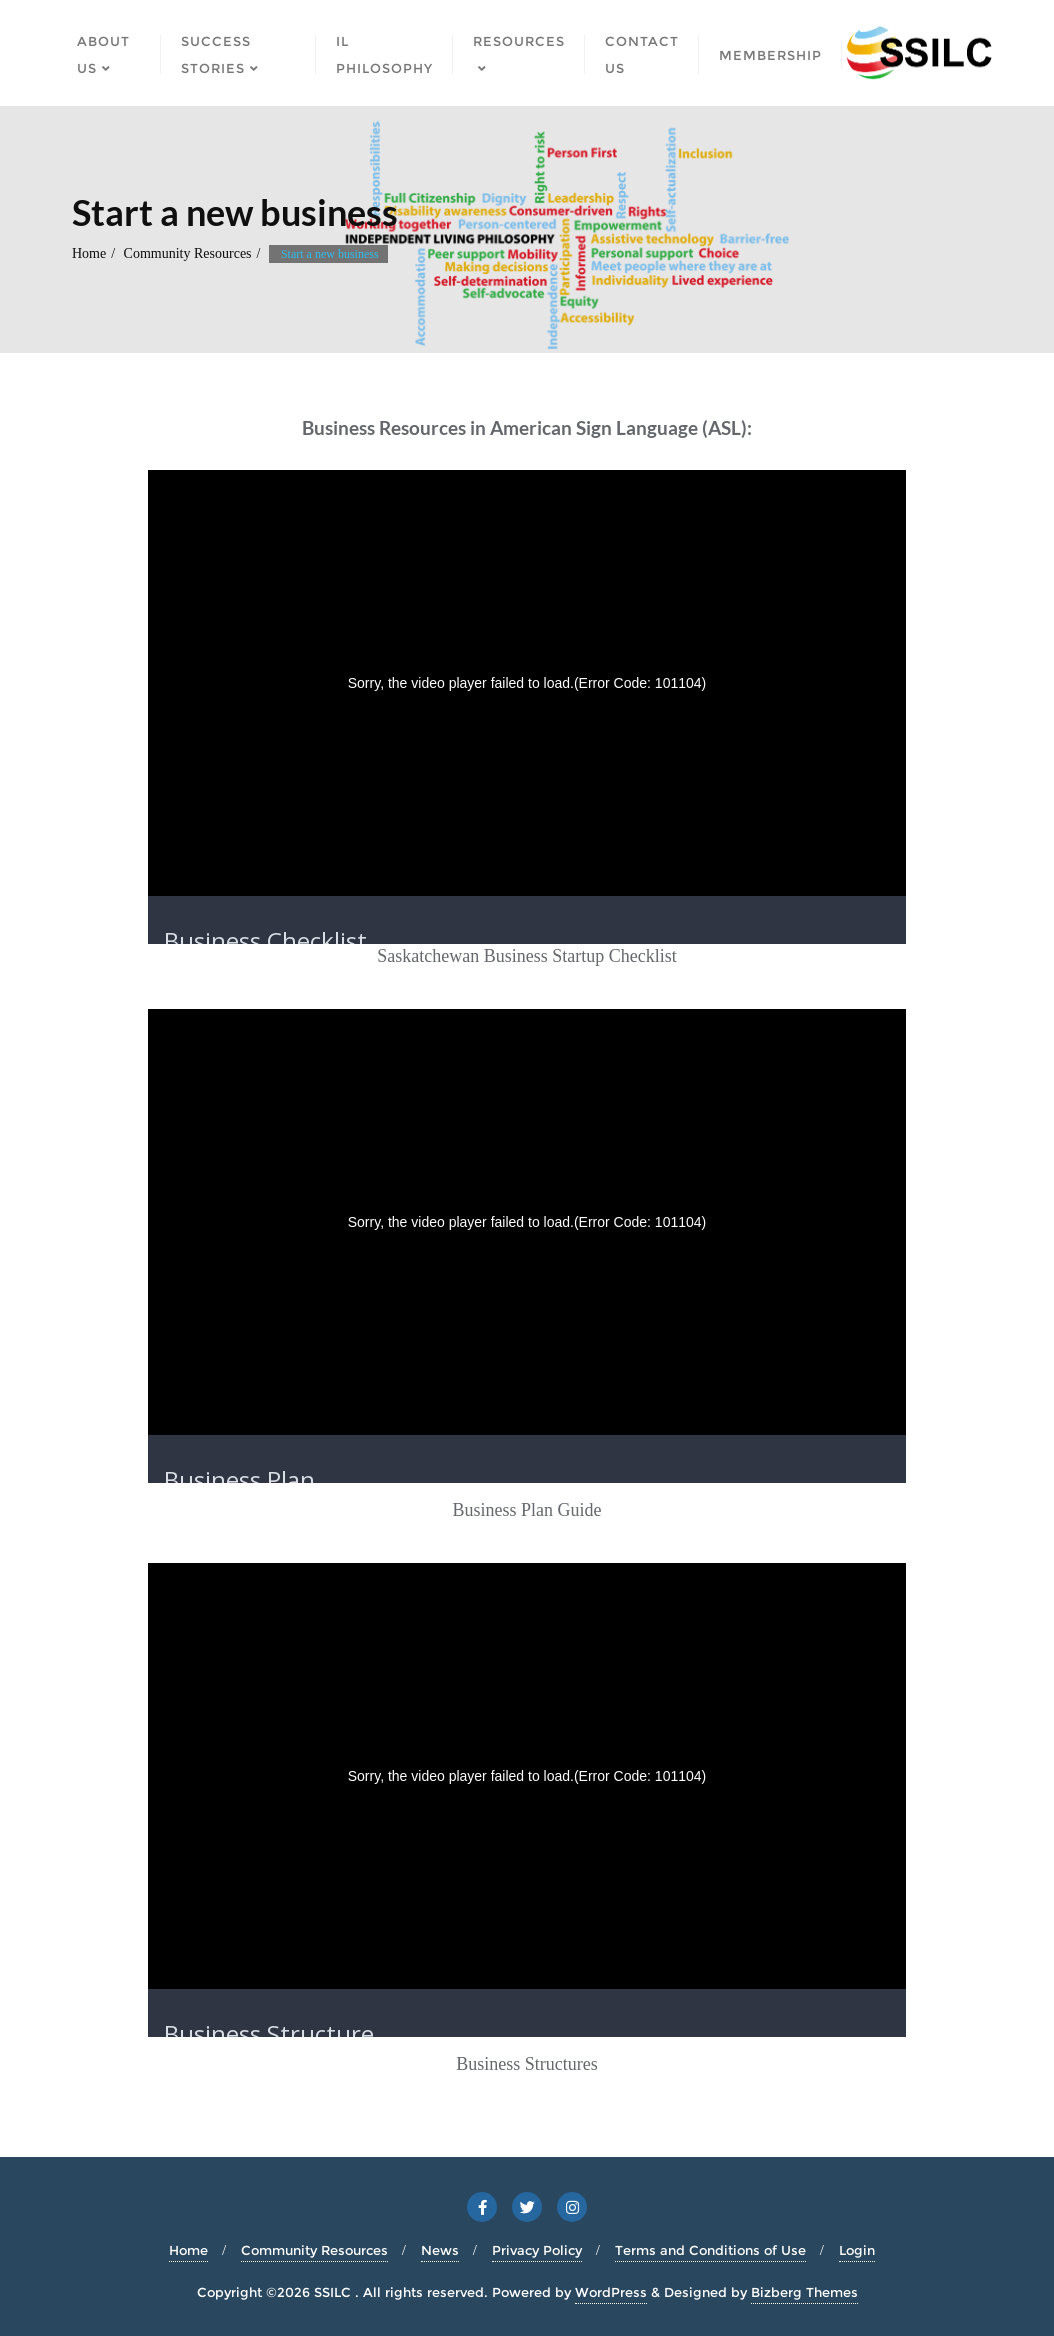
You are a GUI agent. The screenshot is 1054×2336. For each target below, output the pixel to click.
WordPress (611, 2292)
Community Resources (188, 253)
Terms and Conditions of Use (710, 2250)
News (440, 2250)
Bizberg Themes (804, 2292)
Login (857, 2250)
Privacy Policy (537, 2250)
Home (89, 253)
